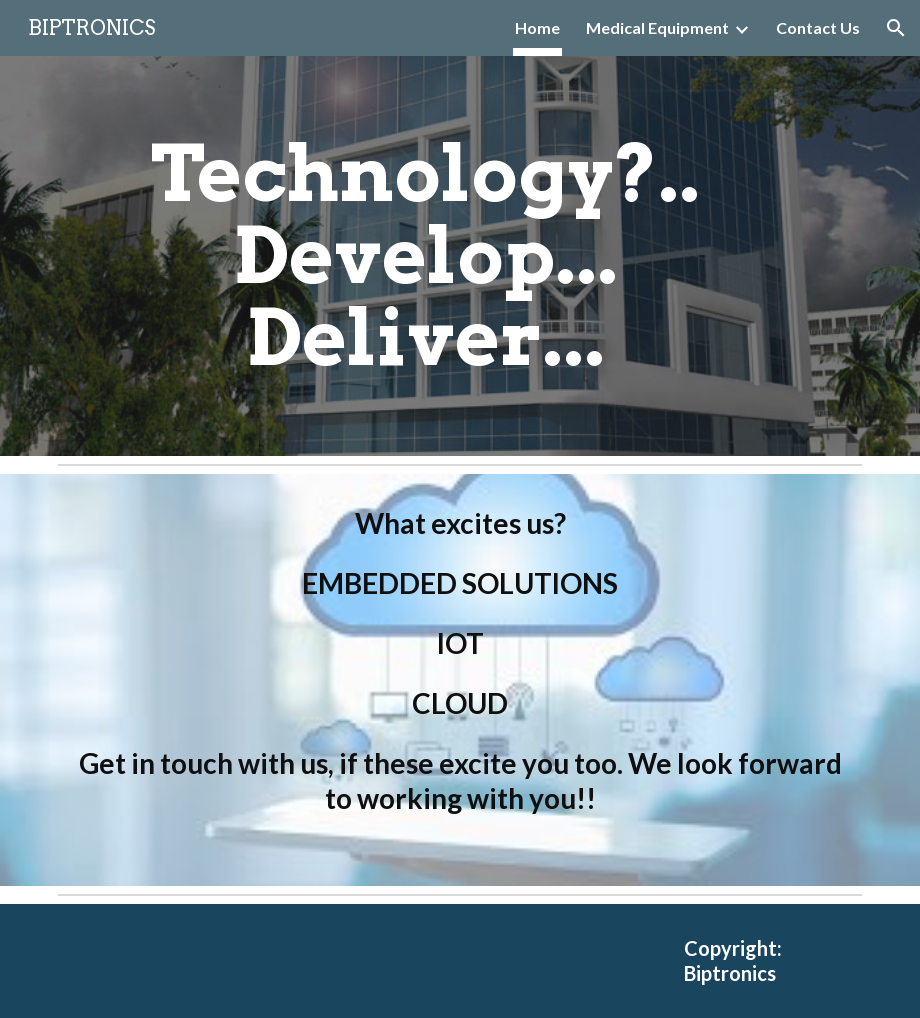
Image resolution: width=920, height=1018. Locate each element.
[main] (425, 256)
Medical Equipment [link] (657, 27)
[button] (896, 28)
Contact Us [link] (818, 27)
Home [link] (537, 27)
